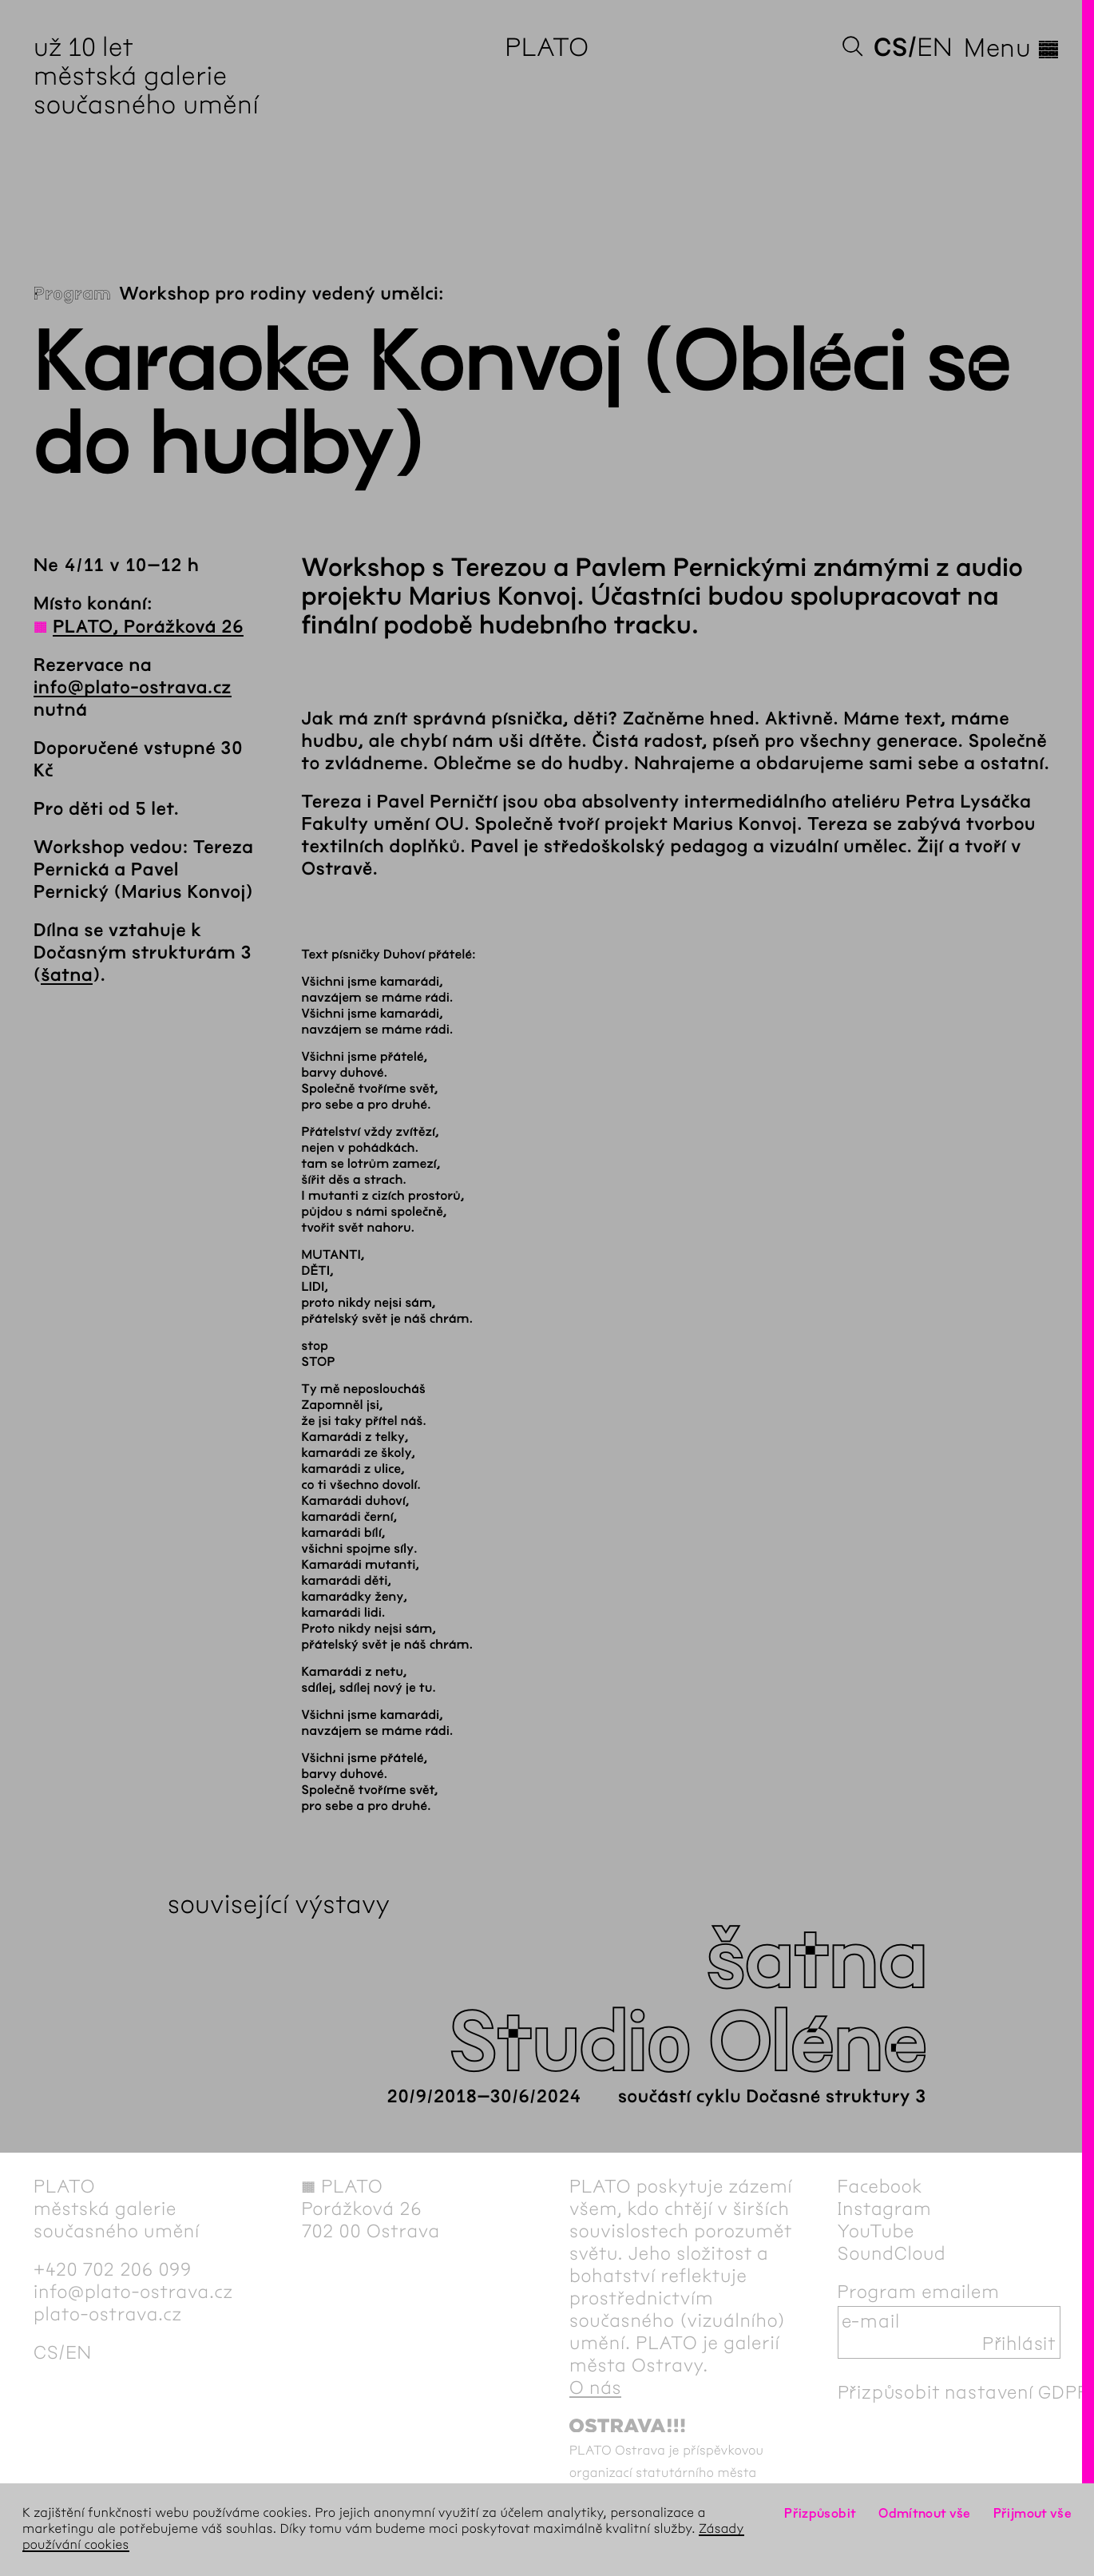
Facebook (880, 2186)
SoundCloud (892, 2253)
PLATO (547, 48)
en (935, 48)
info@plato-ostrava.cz (133, 687)
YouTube (876, 2231)
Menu (1012, 48)
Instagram (885, 2208)
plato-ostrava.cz (108, 2314)
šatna (67, 975)
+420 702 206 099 (113, 2269)
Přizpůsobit (820, 2513)
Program (72, 294)
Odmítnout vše (924, 2513)
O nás (595, 2387)
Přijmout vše (1032, 2513)
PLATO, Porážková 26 (148, 627)
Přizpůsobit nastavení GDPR (964, 2392)
